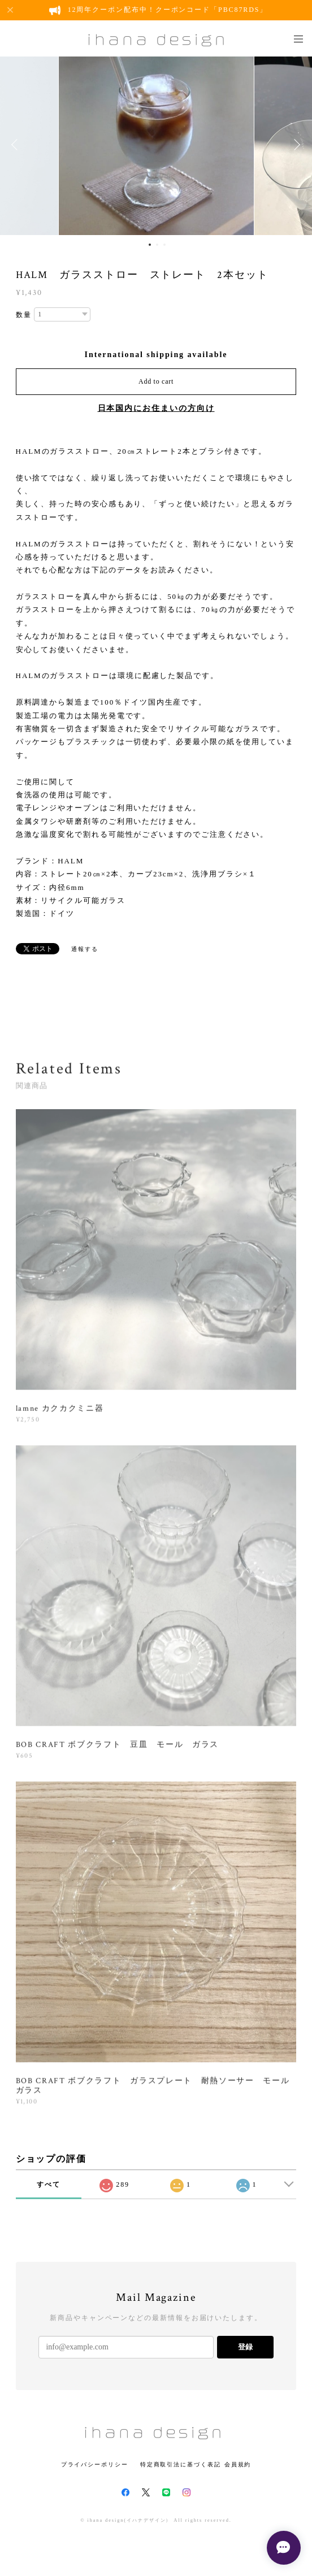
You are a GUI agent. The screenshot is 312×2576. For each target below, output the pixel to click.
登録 (245, 2347)
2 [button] (157, 245)
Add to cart (156, 381)
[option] (156, 144)
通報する (84, 949)
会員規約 (238, 2464)
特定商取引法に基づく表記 (180, 2464)
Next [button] (295, 144)
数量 (24, 315)
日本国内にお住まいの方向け (156, 408)
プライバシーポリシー (94, 2464)
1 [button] (150, 245)
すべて (48, 2184)
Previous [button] (17, 144)
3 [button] (164, 245)
